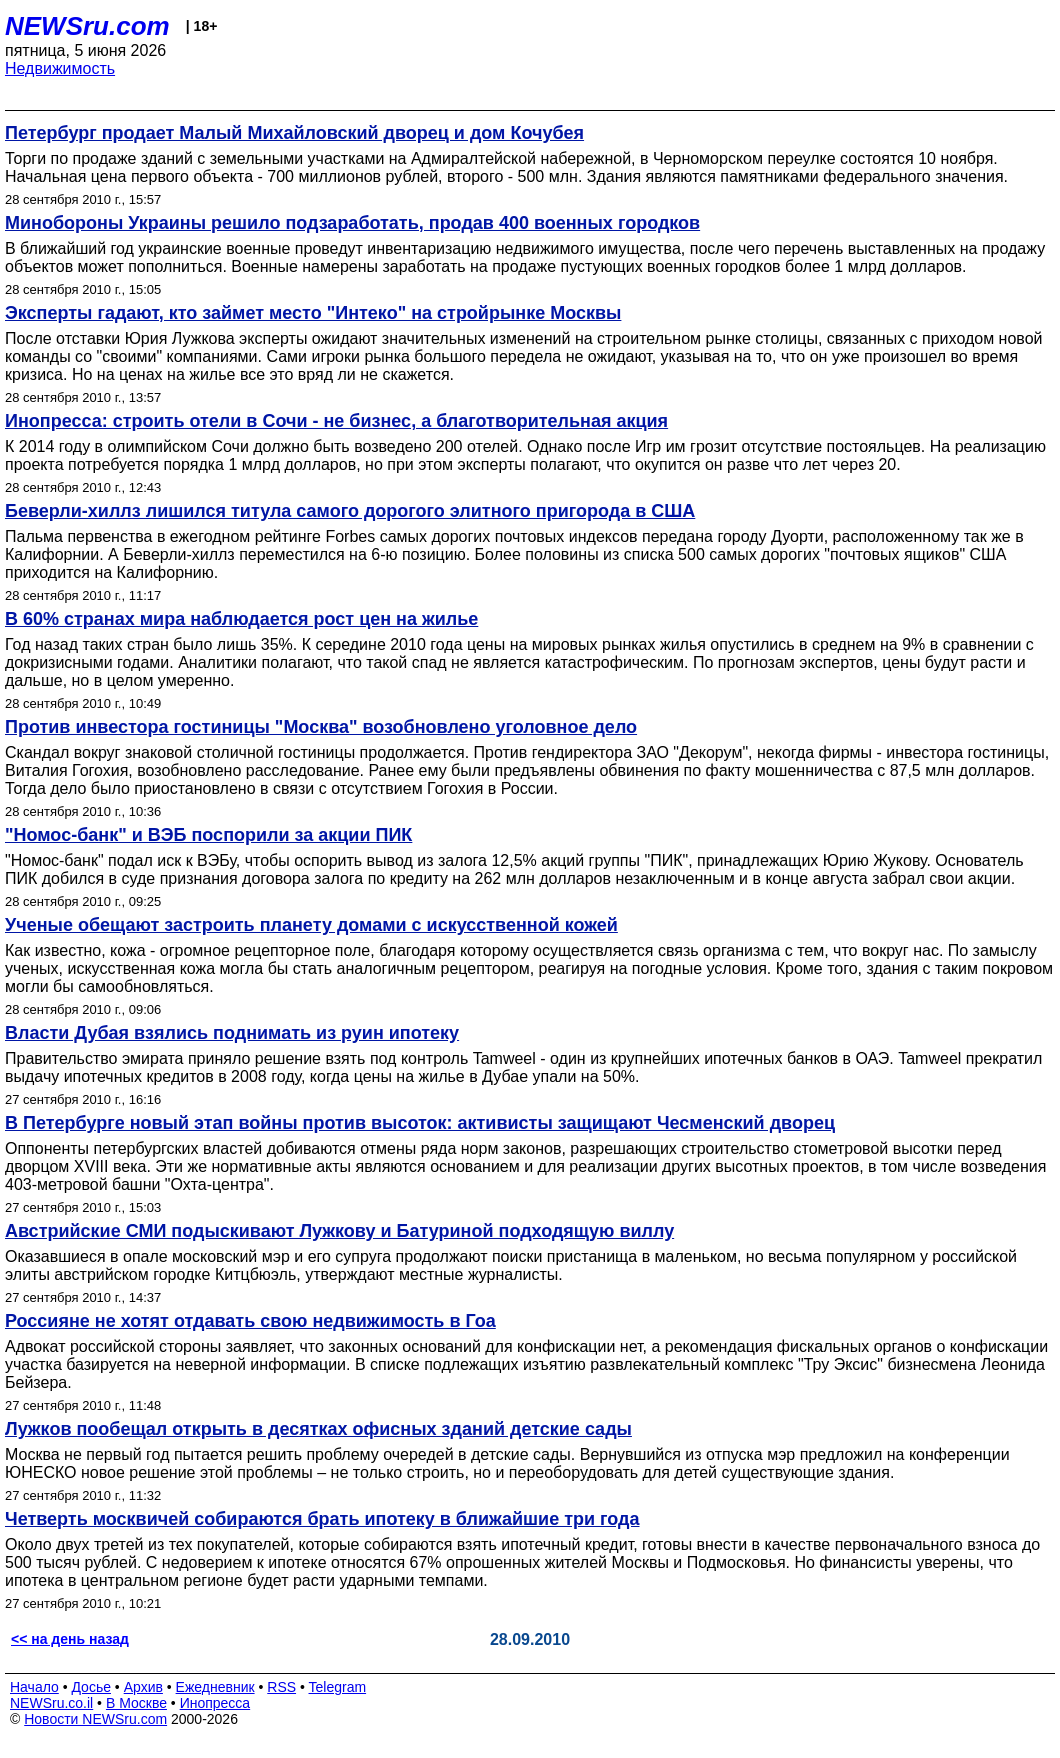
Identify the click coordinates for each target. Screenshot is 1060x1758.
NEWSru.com (87, 26)
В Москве (136, 1703)
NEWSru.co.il (51, 1703)
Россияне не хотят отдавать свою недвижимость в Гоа (250, 1321)
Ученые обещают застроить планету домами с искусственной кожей (311, 925)
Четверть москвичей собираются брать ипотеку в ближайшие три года (322, 1519)
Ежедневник (215, 1687)
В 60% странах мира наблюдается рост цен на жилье (241, 619)
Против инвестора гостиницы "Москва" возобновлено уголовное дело (321, 727)
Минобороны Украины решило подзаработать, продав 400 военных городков (352, 223)
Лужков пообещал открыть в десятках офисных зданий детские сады (318, 1429)
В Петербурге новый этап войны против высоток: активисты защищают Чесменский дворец (420, 1123)
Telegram (338, 1687)
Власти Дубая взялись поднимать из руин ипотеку (232, 1033)
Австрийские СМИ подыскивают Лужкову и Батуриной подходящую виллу (339, 1231)
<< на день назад (70, 1639)
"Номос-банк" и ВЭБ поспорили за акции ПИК (208, 835)
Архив (143, 1687)
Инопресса (215, 1703)
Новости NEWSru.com (95, 1719)
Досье (91, 1687)
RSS (281, 1687)
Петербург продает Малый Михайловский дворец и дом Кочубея (294, 133)
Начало (34, 1687)
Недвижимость (60, 68)
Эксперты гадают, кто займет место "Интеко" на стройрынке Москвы (313, 313)
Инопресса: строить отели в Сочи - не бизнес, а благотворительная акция (336, 421)
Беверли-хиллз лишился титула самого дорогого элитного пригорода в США (350, 511)
